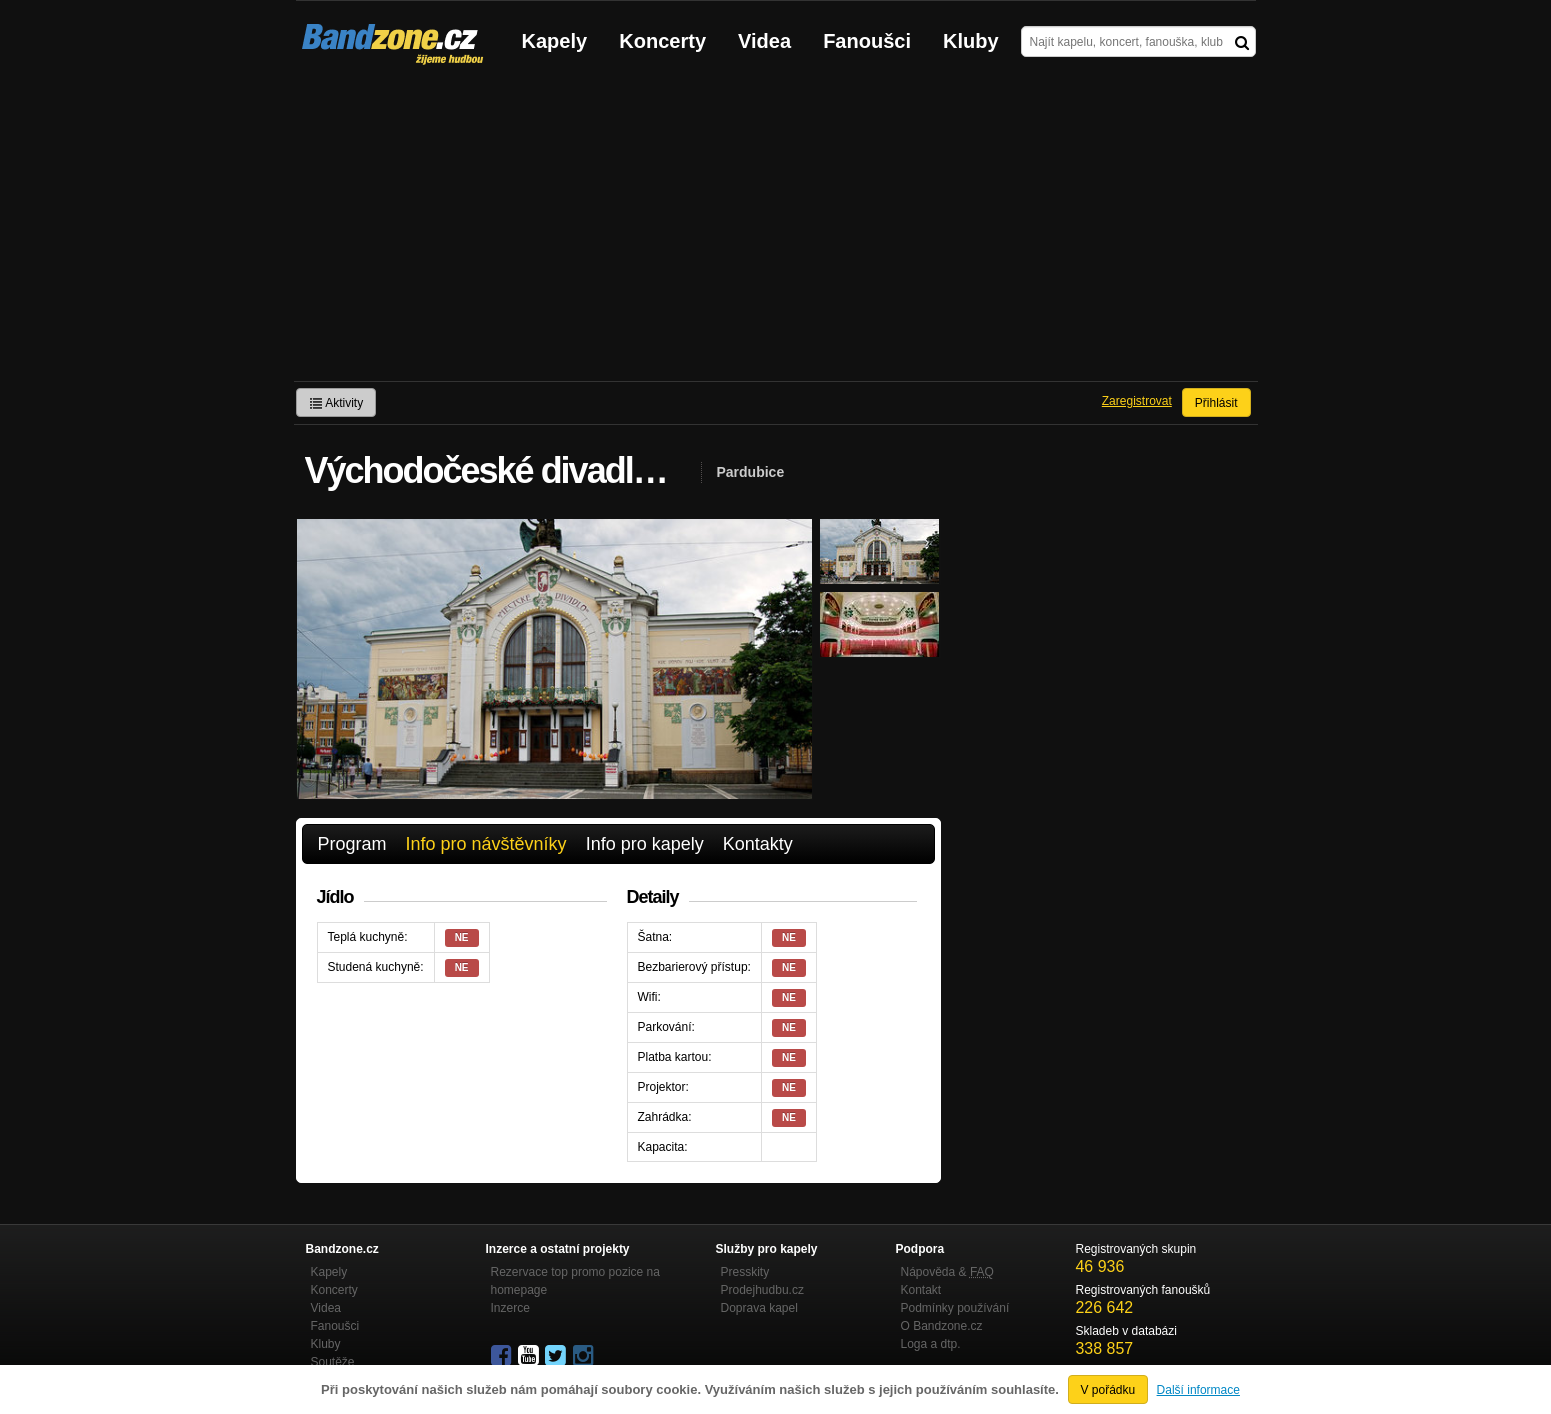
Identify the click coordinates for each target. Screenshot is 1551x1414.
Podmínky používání (955, 1308)
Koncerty (662, 41)
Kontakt (921, 1290)
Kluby (971, 41)
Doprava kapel (759, 1308)
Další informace (1198, 1390)
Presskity (745, 1272)
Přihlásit (1216, 403)
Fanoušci (867, 41)
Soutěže (333, 1362)
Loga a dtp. (931, 1344)
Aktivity (336, 403)
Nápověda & (947, 1272)
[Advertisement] (776, 231)
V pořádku (1108, 1390)
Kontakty (758, 844)
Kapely (555, 41)
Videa (764, 41)
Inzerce (510, 1308)
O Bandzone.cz (942, 1326)
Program (352, 844)
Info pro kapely (645, 844)
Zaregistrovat (1137, 401)
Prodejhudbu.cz (762, 1290)
